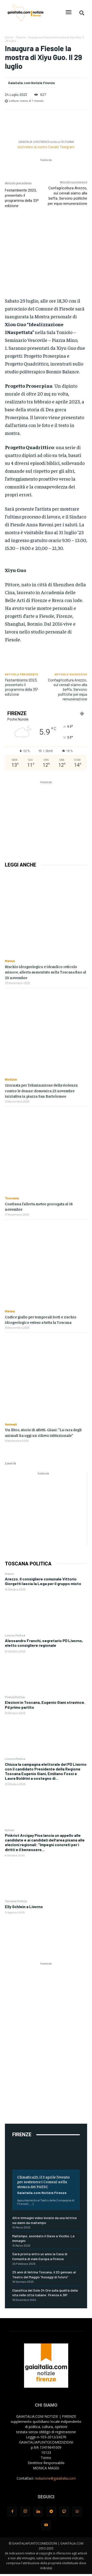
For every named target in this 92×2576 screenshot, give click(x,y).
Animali (11, 1424)
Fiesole (21, 37)
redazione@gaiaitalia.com (55, 2478)
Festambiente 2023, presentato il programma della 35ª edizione (21, 686)
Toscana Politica (16, 1901)
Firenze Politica (15, 1697)
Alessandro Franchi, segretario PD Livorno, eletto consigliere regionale (44, 1643)
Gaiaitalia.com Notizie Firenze (41, 2193)
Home (9, 37)
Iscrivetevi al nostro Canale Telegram (46, 147)
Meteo (10, 961)
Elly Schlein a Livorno (24, 1906)
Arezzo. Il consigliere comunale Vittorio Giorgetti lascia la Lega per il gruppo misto (43, 1581)
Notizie (9, 1830)
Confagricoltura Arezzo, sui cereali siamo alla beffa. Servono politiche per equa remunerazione (67, 689)
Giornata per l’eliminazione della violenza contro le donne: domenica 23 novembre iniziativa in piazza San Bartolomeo (41, 1090)
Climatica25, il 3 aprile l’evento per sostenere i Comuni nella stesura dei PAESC (43, 2181)
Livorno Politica (15, 1635)
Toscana (12, 1198)
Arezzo (9, 1573)
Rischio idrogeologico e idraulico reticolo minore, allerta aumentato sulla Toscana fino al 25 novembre (45, 972)
